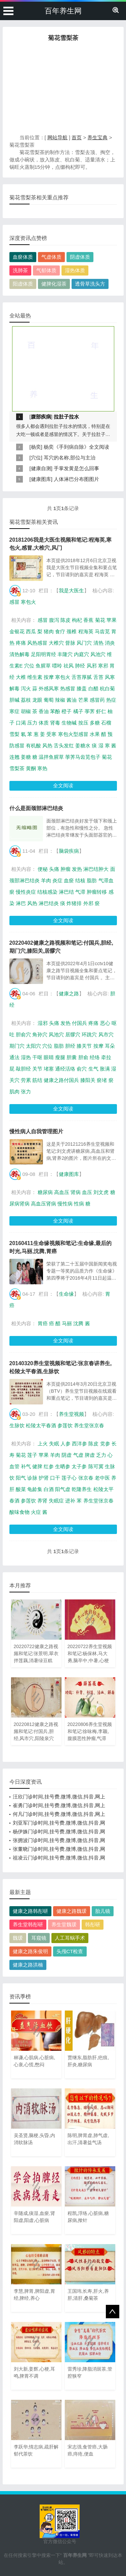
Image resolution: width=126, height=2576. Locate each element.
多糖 (95, 723)
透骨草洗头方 (90, 284)
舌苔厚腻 (82, 677)
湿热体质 (75, 270)
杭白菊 (107, 688)
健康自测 (41, 468)
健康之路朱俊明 (30, 1951)
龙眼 (37, 700)
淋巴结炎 (49, 903)
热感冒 (67, 688)
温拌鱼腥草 (51, 757)
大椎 (21, 677)
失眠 (54, 1443)
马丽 (67, 1323)
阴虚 (66, 1455)
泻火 (26, 688)
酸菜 (21, 1489)
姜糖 (26, 757)
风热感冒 (37, 643)
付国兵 (79, 1023)
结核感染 (47, 892)
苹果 (112, 620)
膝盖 (82, 688)
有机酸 (33, 745)
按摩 (49, 677)
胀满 (105, 1069)
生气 (93, 1069)
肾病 (76, 1192)
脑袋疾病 (69, 851)
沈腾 (78, 1323)
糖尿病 (45, 1192)
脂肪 (92, 880)
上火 (43, 1443)
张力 (26, 1091)
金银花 (17, 631)
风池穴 (98, 654)
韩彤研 (92, 1924)
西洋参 (79, 1443)
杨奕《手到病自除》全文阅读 (76, 447)
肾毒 (55, 723)
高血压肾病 (43, 1203)
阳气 (21, 1478)
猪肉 (49, 631)
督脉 (70, 643)
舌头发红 (64, 745)
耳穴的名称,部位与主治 (69, 457)
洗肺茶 (20, 270)
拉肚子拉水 (66, 416)
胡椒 (26, 711)
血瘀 (69, 880)
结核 (80, 880)
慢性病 (65, 1203)
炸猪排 (74, 903)
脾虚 (90, 1455)
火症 (36, 1512)
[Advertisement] (63, 90)
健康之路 (69, 993)
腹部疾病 (41, 416)
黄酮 (31, 768)
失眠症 (56, 1500)
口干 (55, 1478)
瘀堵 (102, 1080)
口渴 (21, 723)
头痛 (54, 869)
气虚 (78, 1455)
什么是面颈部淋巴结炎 (36, 808)
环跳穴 (89, 1034)
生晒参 (62, 1466)
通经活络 (65, 1069)
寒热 (42, 768)
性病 (79, 1203)
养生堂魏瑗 (64, 1924)
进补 (70, 1500)
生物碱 (69, 723)
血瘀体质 (23, 257)
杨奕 (36, 447)
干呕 (37, 1057)
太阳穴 (33, 1046)
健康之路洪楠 (28, 1965)
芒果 (83, 700)
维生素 (34, 677)
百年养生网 (63, 11)
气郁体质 (46, 270)
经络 (95, 1057)
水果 (95, 734)
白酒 (49, 1489)
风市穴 (106, 1034)
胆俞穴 (23, 1034)
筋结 (37, 1080)
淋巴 (21, 903)
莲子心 (69, 1478)
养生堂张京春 (89, 1425)
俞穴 (82, 1069)
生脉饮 (17, 1425)
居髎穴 (72, 1034)
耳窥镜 (38, 1938)
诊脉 (32, 1478)
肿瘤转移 (97, 892)
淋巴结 (66, 892)
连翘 (14, 757)
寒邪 (103, 665)
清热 (98, 643)
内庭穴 (81, 654)
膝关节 (84, 1046)
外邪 (88, 903)
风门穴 (84, 643)
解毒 (14, 688)
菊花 (100, 620)
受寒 (51, 734)
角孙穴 (39, 1034)
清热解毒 (19, 654)
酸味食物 (19, 1512)
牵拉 (106, 1057)
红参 (49, 1466)
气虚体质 (51, 257)
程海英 (85, 631)
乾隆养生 (82, 1489)
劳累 (26, 1080)
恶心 (105, 1023)
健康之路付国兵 (61, 1080)
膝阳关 (87, 1080)
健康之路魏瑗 (71, 1911)
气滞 (80, 892)
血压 (87, 1192)
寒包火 (28, 602)
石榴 (106, 723)
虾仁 (101, 711)
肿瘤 (65, 869)
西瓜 (31, 631)
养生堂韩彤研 (28, 1924)
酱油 (72, 700)
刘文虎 (101, 1192)
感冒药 (97, 700)
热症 (111, 700)
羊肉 (46, 880)
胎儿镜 (102, 1911)
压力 (32, 723)
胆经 (70, 1046)
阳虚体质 (23, 284)
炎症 (57, 880)
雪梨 (14, 734)
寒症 (14, 711)
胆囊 (72, 1057)
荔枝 (26, 700)
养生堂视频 (71, 1414)
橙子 (66, 711)
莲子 (32, 1455)
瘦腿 (60, 1057)
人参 (65, 1443)
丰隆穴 (65, 654)
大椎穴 (56, 643)
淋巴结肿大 (96, 869)
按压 (83, 723)
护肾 (44, 1478)
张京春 (85, 1478)
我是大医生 (71, 590)
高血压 (61, 1192)
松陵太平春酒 (41, 1425)
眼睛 (49, 1057)
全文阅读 (63, 785)
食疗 (60, 631)
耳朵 (110, 1046)
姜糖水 (82, 745)
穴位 (36, 457)
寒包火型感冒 (73, 734)
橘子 (78, 711)
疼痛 (21, 643)
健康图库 (41, 479)
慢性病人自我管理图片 (36, 1131)
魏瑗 (18, 1938)
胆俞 (83, 1057)
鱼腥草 (43, 665)
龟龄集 (34, 1489)
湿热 (26, 1057)
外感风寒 (49, 688)
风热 (47, 745)
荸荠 (90, 711)
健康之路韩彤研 (30, 1911)
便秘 (43, 869)
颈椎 (72, 631)
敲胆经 (23, 1069)
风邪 (92, 665)
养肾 (42, 1500)
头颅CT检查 (69, 1951)
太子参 (79, 1466)
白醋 (93, 688)
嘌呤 (57, 665)
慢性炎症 (26, 892)
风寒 (110, 677)
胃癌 (43, 1323)
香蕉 (88, 620)
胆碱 (14, 700)
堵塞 (49, 1069)
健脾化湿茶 (54, 284)
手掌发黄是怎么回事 (76, 468)
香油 (44, 711)
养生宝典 (97, 137)
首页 (77, 137)
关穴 (14, 1080)
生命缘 (66, 1294)
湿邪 (43, 1023)
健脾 (37, 1466)
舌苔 (98, 677)
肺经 (80, 665)
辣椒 (60, 700)
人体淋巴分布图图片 (76, 479)
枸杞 (77, 620)
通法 (14, 1057)
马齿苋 (102, 631)
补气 (26, 1466)
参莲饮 (65, 1425)
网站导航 (57, 137)
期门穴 (17, 1046)
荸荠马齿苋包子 (82, 757)
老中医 (102, 1478)
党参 (105, 1443)
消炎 (110, 643)
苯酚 (55, 711)
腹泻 (54, 620)
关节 (37, 1069)
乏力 (101, 1455)
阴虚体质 (80, 257)
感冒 (14, 602)
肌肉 (14, 1091)
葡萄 (49, 700)
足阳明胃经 (43, 654)
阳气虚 (62, 1489)
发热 (77, 869)
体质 (44, 723)
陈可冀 (95, 1466)
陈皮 (65, 620)
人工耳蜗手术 (70, 1938)
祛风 (69, 665)
